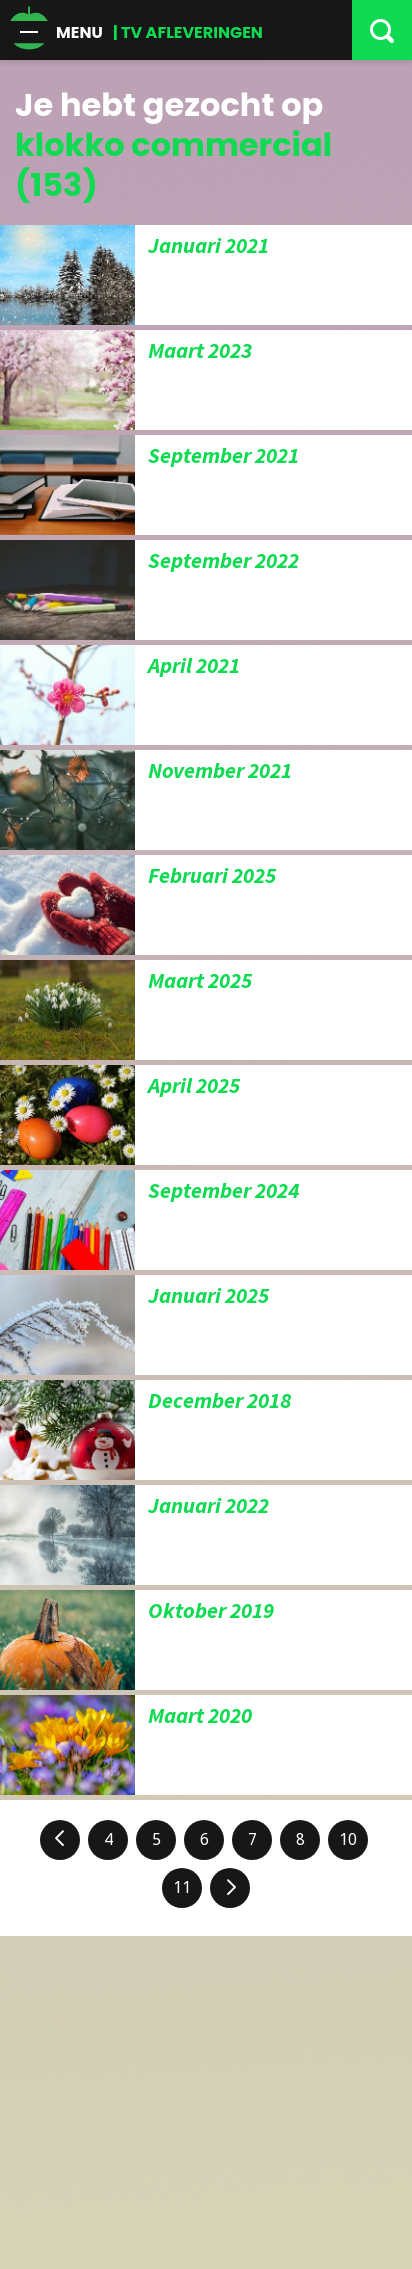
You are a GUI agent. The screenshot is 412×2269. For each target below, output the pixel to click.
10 (348, 1839)
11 (182, 1887)
